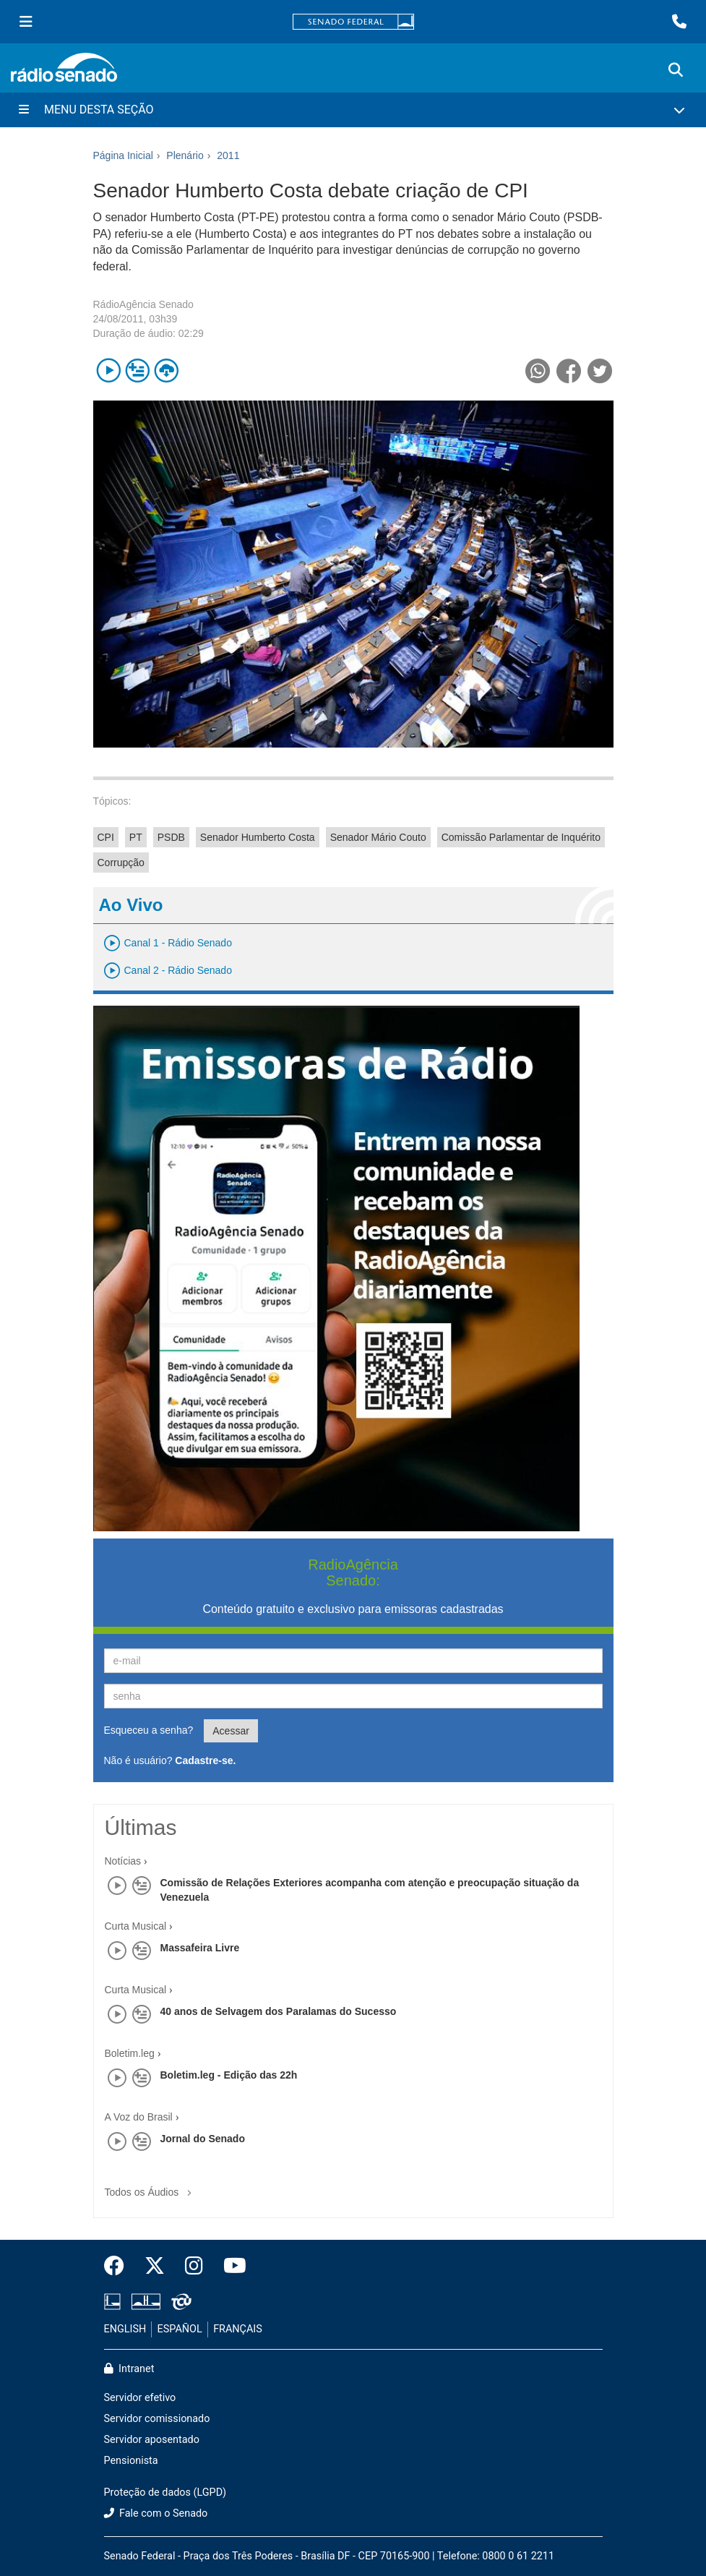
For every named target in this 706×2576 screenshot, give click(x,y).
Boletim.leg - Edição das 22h (229, 2075)
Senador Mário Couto (378, 837)
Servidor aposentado (151, 2440)
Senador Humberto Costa (257, 837)
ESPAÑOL (180, 2329)
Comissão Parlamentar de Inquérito (521, 837)
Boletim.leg (130, 2053)
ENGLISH (125, 2329)
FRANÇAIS (237, 2329)
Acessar (230, 1731)
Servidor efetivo (140, 2398)
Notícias (123, 1861)
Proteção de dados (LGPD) (165, 2492)
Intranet (129, 2369)
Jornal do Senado (202, 2138)
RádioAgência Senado (143, 304)
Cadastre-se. (205, 1760)
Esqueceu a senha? (149, 1730)
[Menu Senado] (26, 21)
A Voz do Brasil (139, 2117)
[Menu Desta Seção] (353, 110)
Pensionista (131, 2461)
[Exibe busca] (675, 70)
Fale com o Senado (156, 2513)
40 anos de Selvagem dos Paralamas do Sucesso (278, 2011)
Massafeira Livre (200, 1948)
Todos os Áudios (151, 2187)
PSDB (171, 837)
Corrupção (121, 862)
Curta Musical (136, 1926)
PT (135, 837)
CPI (106, 837)
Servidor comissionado (157, 2419)
